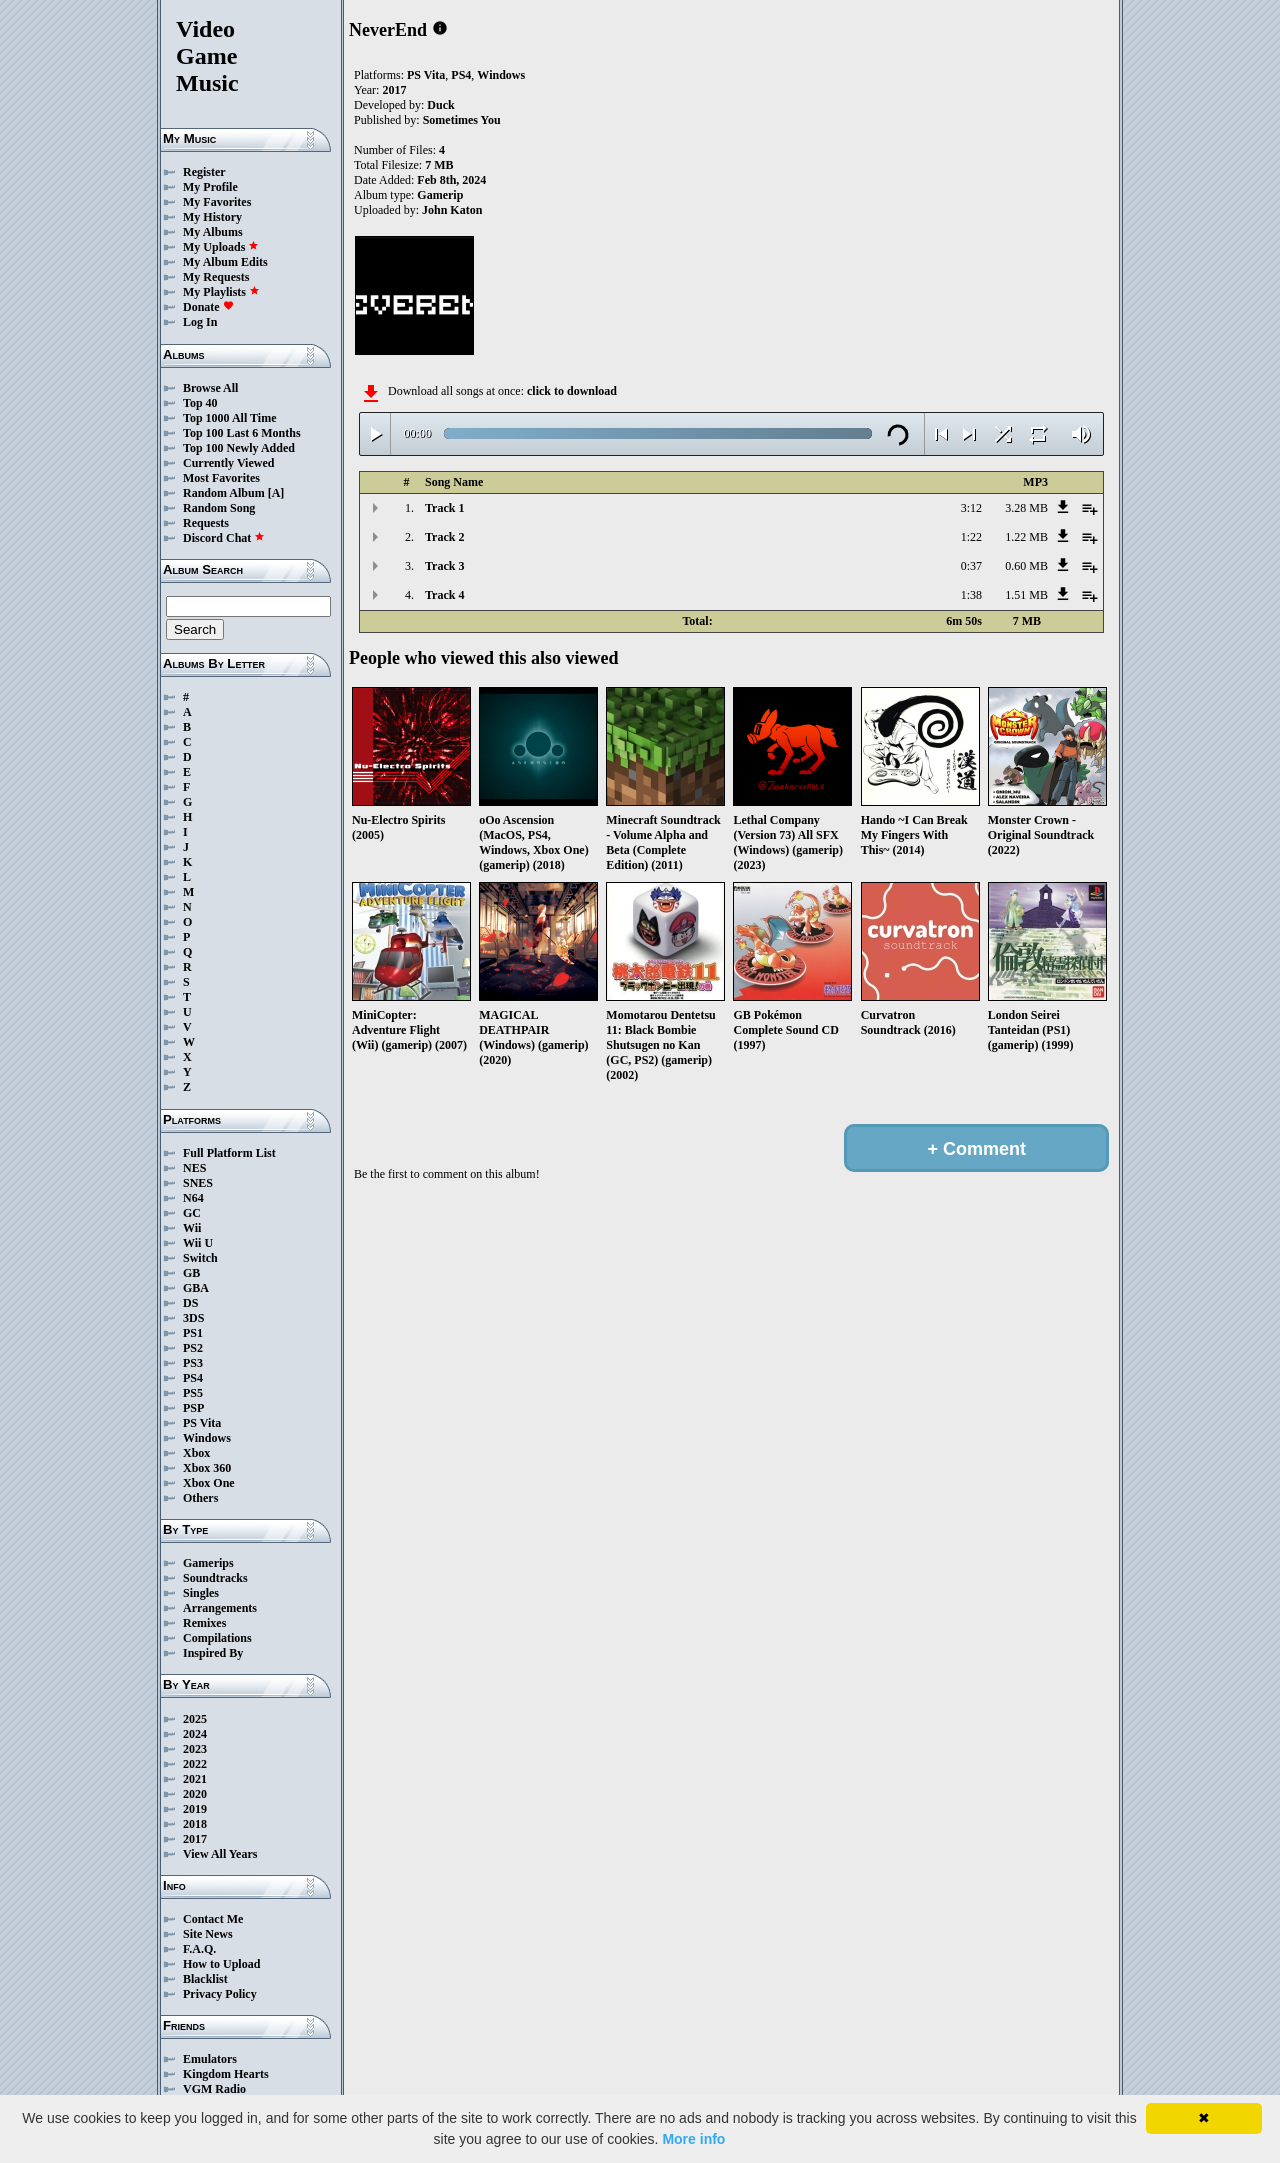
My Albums (213, 232)
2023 (195, 1749)
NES (194, 1168)
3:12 (971, 508)
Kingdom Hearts (226, 2074)
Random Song (219, 508)
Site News (208, 1934)
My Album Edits (225, 262)
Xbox (196, 1453)
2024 (195, 1734)
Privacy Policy (220, 1994)
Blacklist (205, 1979)
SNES (198, 1183)
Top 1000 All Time (229, 418)
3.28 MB (1026, 508)
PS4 (193, 1378)
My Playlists (221, 292)
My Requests (216, 277)
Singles (201, 1593)
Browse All (210, 388)
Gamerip (440, 195)
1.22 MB (1026, 537)
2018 (195, 1824)
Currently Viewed (228, 463)
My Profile (210, 187)
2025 (195, 1719)
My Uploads (221, 247)
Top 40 (200, 403)
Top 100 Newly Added (239, 448)
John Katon (452, 210)
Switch (200, 1258)
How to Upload (221, 1964)
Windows (207, 1438)
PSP (193, 1408)
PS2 (193, 1348)
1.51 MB (1026, 595)
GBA (196, 1288)
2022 (195, 1764)
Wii (192, 1228)
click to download (572, 391)
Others (200, 1498)
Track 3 (444, 566)
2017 (195, 1839)
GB (191, 1273)
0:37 (971, 566)
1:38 (971, 595)
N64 (193, 1198)
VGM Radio (214, 2089)
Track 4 (444, 595)
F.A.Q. (199, 1949)
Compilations (217, 1638)
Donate (208, 307)
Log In (200, 322)
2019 (195, 1809)
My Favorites (217, 202)
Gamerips (208, 1563)
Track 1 (444, 508)
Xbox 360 (207, 1468)
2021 (195, 1779)
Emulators (210, 2059)
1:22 (971, 537)
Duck (440, 105)
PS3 (193, 1363)
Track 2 (444, 537)
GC (192, 1213)
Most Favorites (221, 478)
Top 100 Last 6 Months (242, 433)
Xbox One (209, 1483)
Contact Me (213, 1919)
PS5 (193, 1393)
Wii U (198, 1243)
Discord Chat (224, 538)
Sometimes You (462, 120)
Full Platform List (229, 1153)
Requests (206, 523)
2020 (195, 1794)
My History (212, 217)
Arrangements (220, 1608)
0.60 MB (1026, 566)
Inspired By (213, 1653)
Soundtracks (215, 1578)
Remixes (204, 1623)
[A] (276, 493)
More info (693, 2139)
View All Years (220, 1854)
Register (204, 172)
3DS (193, 1318)
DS (190, 1303)
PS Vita (202, 1423)
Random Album (224, 493)
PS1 (193, 1333)
